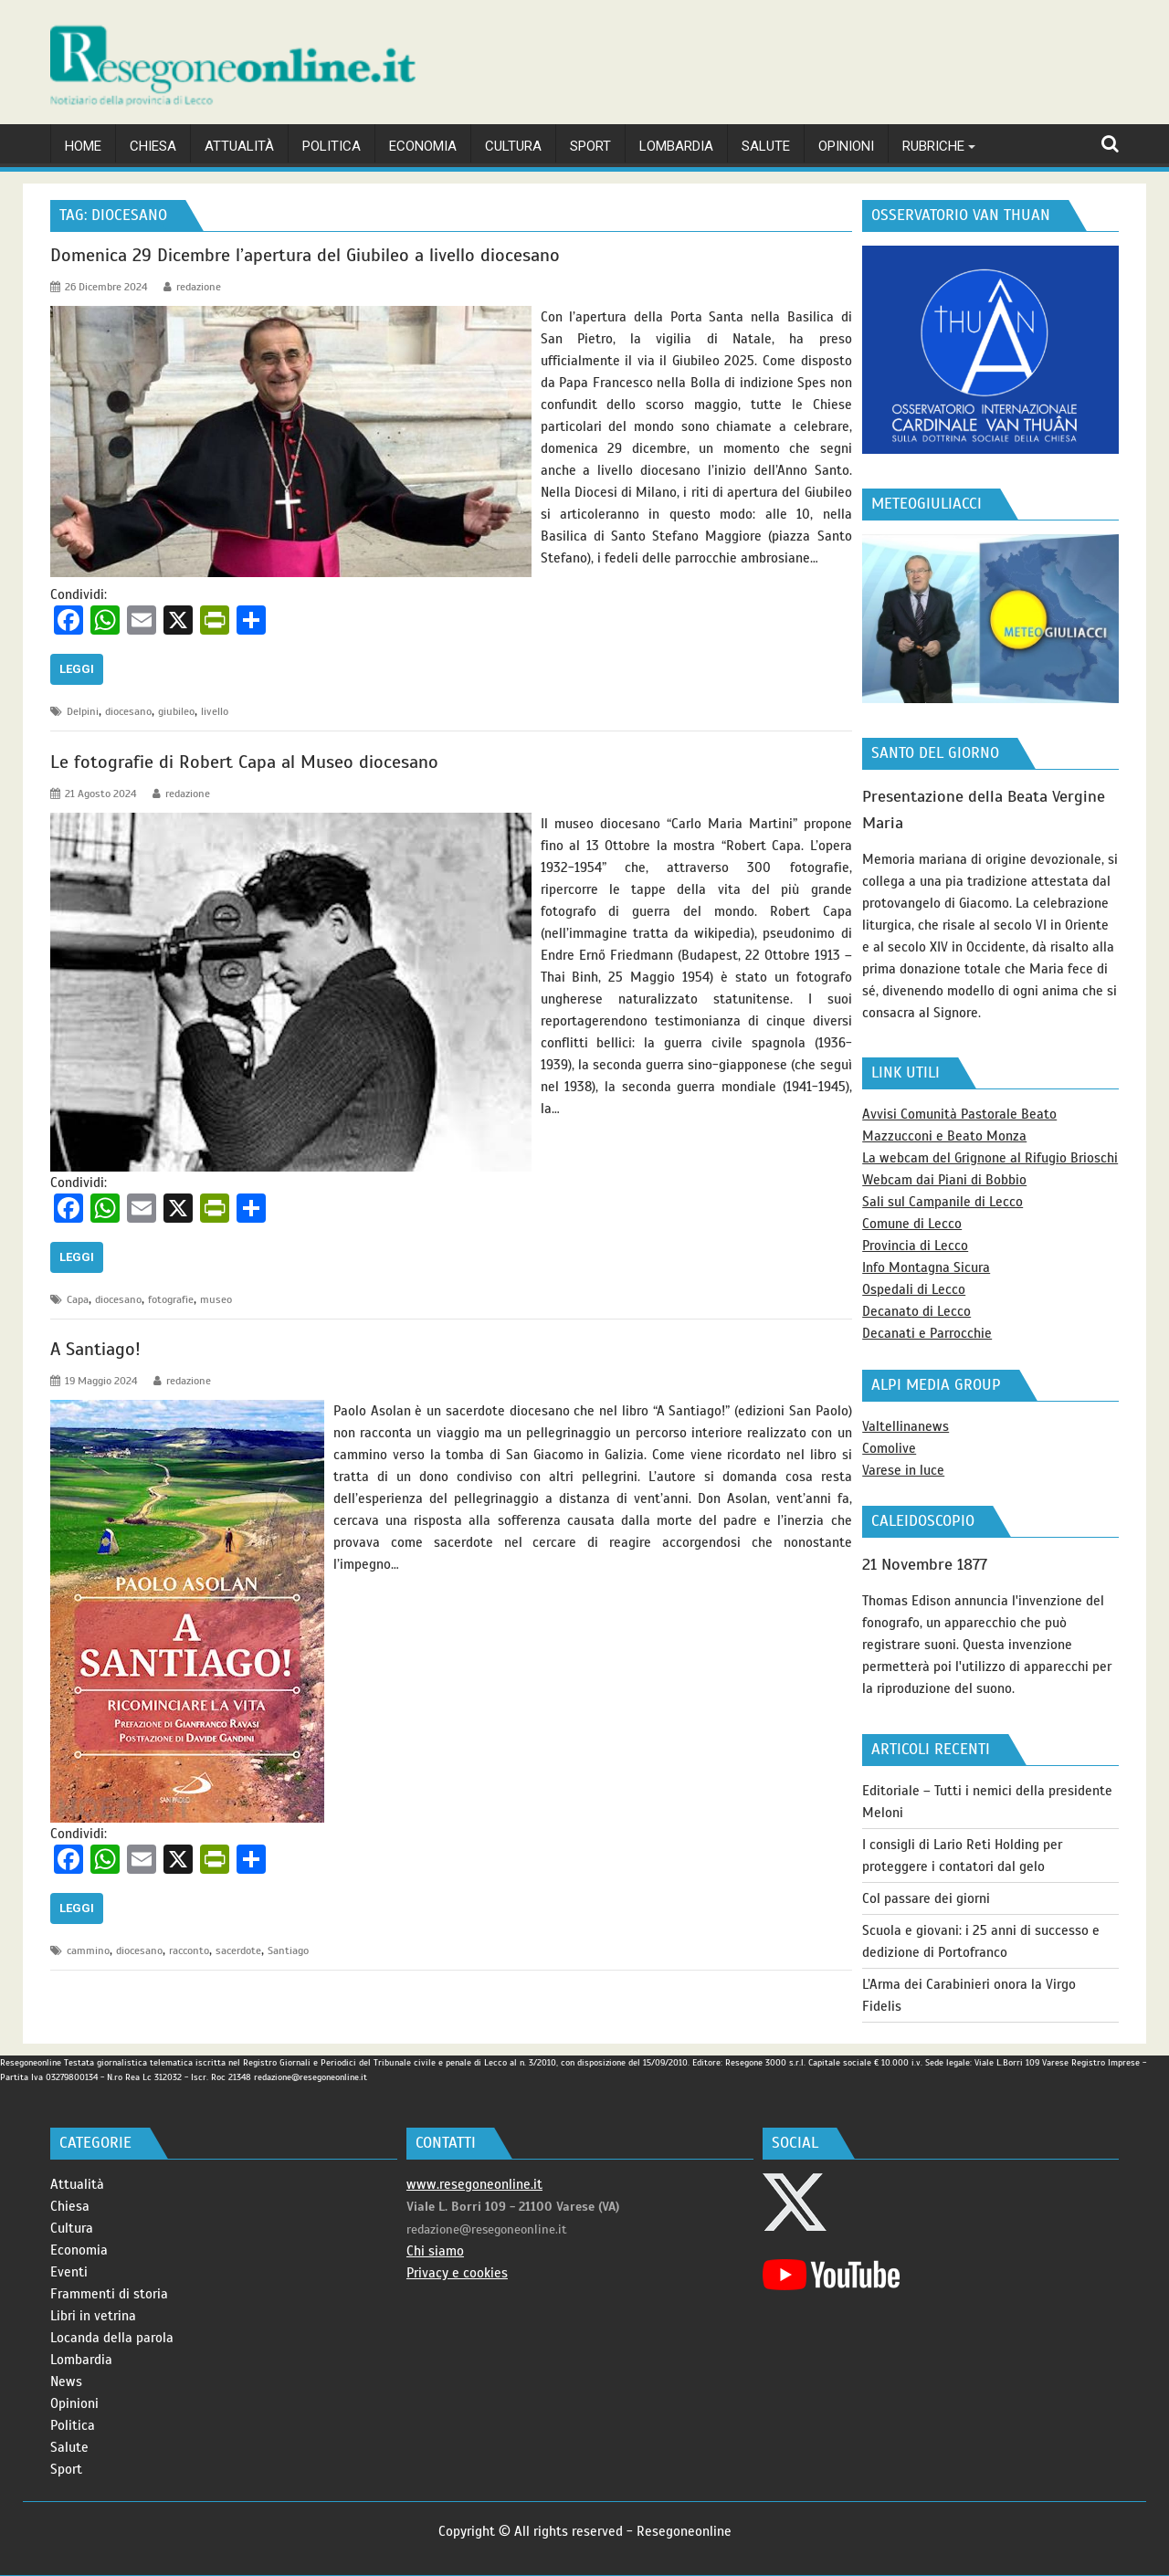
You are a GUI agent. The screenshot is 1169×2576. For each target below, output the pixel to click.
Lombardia (81, 2359)
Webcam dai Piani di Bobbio (944, 1180)
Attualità (77, 2184)
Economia (79, 2250)
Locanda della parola (112, 2337)
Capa (78, 1299)
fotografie (171, 1299)
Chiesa (70, 2206)
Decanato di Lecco (916, 1311)
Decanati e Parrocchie (927, 1333)
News (66, 2381)
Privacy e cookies (457, 2273)
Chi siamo (435, 2251)
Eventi (69, 2272)
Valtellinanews (905, 1426)
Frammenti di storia (109, 2294)
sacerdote (238, 1950)
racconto (189, 1950)
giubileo (176, 711)
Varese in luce (903, 1470)
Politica (72, 2425)
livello (214, 711)
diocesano (128, 711)
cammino (88, 1950)
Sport (66, 2469)
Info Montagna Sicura (926, 1267)
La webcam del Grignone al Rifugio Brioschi (990, 1158)
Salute (69, 2447)
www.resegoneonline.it (474, 2184)
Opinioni (74, 2403)
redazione (192, 286)
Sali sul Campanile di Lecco (942, 1201)
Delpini (83, 711)
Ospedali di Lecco (913, 1289)
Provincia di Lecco (915, 1245)
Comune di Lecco (912, 1223)
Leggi (76, 669)
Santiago (288, 1950)
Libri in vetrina (93, 2316)
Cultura (71, 2228)
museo (216, 1299)
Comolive (889, 1448)
